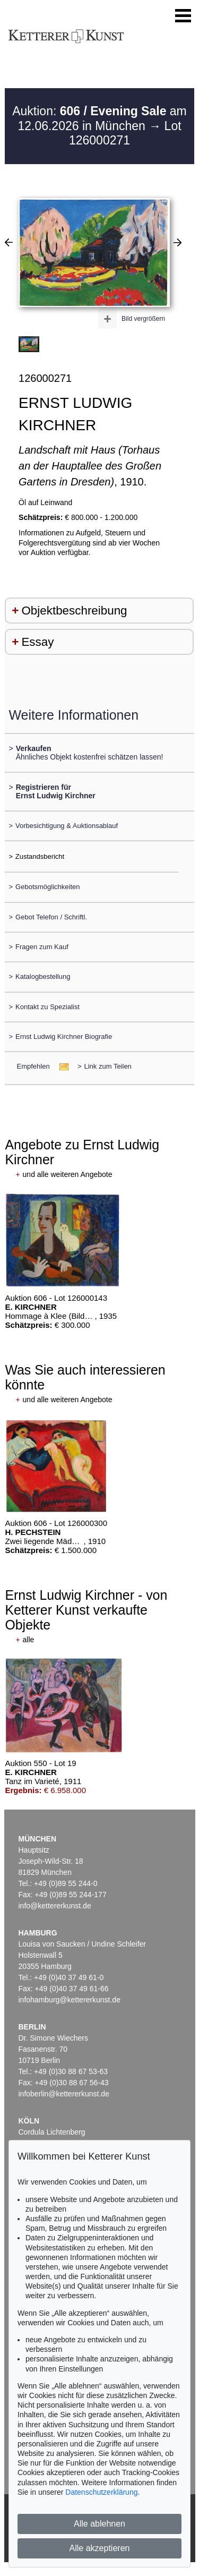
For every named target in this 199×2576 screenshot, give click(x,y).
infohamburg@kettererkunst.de (69, 1999)
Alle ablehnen (99, 2523)
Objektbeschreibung (74, 610)
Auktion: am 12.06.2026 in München (99, 118)
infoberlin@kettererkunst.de (64, 2093)
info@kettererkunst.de (55, 1905)
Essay (37, 642)
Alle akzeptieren (100, 2548)
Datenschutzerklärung (101, 2492)
